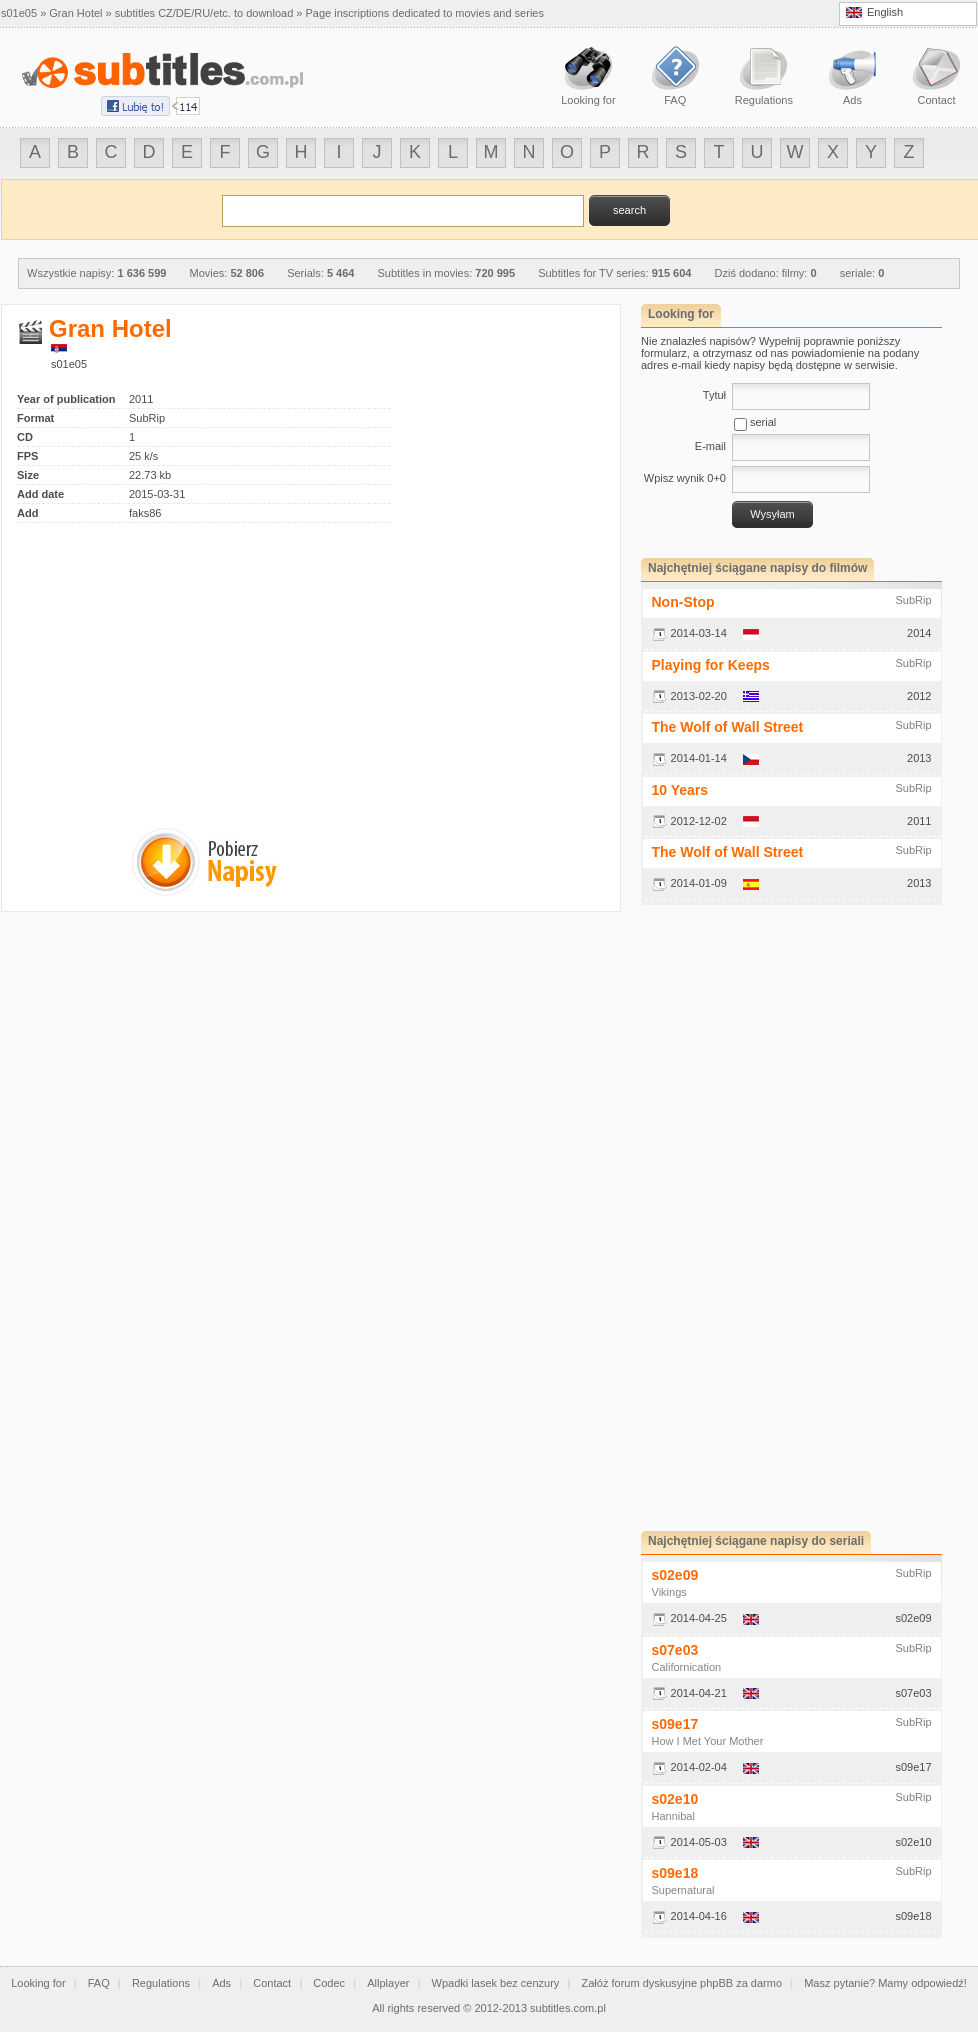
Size (28, 475)
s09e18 (675, 1873)
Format (35, 418)
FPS (27, 456)
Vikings (669, 1592)
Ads (221, 1983)
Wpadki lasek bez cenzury (496, 1983)
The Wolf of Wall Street (728, 727)
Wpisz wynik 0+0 (685, 478)
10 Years (680, 790)
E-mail (710, 446)
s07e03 (675, 1650)
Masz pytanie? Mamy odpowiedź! (885, 1983)
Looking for (38, 1983)
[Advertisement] (185, 663)
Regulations (161, 1983)
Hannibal (673, 1816)
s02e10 (675, 1799)
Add (27, 513)
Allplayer (388, 1983)
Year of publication (66, 399)
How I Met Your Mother (708, 1741)
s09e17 (675, 1724)
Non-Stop (683, 602)
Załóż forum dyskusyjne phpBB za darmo (682, 1983)
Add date (40, 494)
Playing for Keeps (711, 665)
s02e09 (675, 1575)
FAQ (99, 1983)
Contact (272, 1983)
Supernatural (683, 1890)
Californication (687, 1667)
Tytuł (714, 395)
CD (25, 437)
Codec (329, 1983)
